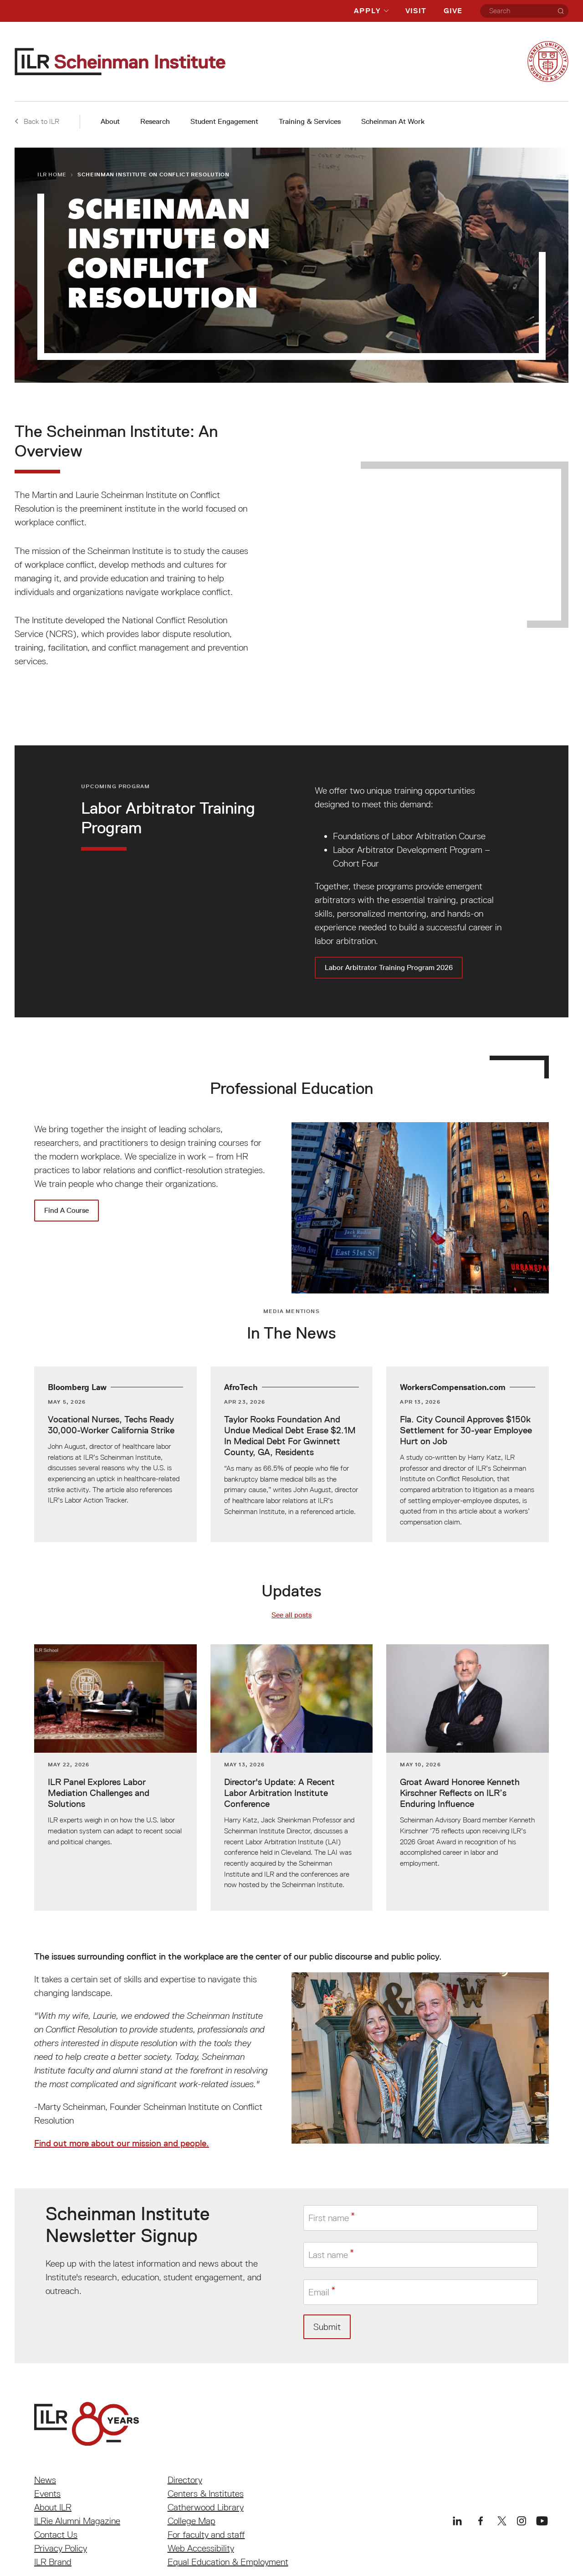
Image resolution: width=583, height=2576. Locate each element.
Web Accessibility (201, 2548)
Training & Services (310, 121)
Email (318, 2292)
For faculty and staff (206, 2534)
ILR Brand (53, 2561)
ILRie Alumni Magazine (77, 2520)
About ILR (53, 2507)
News (45, 2479)
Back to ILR (37, 121)
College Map (191, 2520)
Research (155, 121)
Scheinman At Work (392, 121)
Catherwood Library (206, 2507)
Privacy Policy (60, 2548)
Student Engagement (224, 121)
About (110, 121)
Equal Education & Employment (228, 2561)
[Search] (560, 11)
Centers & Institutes (206, 2493)
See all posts (291, 1615)
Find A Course (66, 1210)
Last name (328, 2254)
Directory (185, 2479)
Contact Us (55, 2534)
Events (47, 2493)
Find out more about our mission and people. (121, 2143)
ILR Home (51, 174)
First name (328, 2217)
